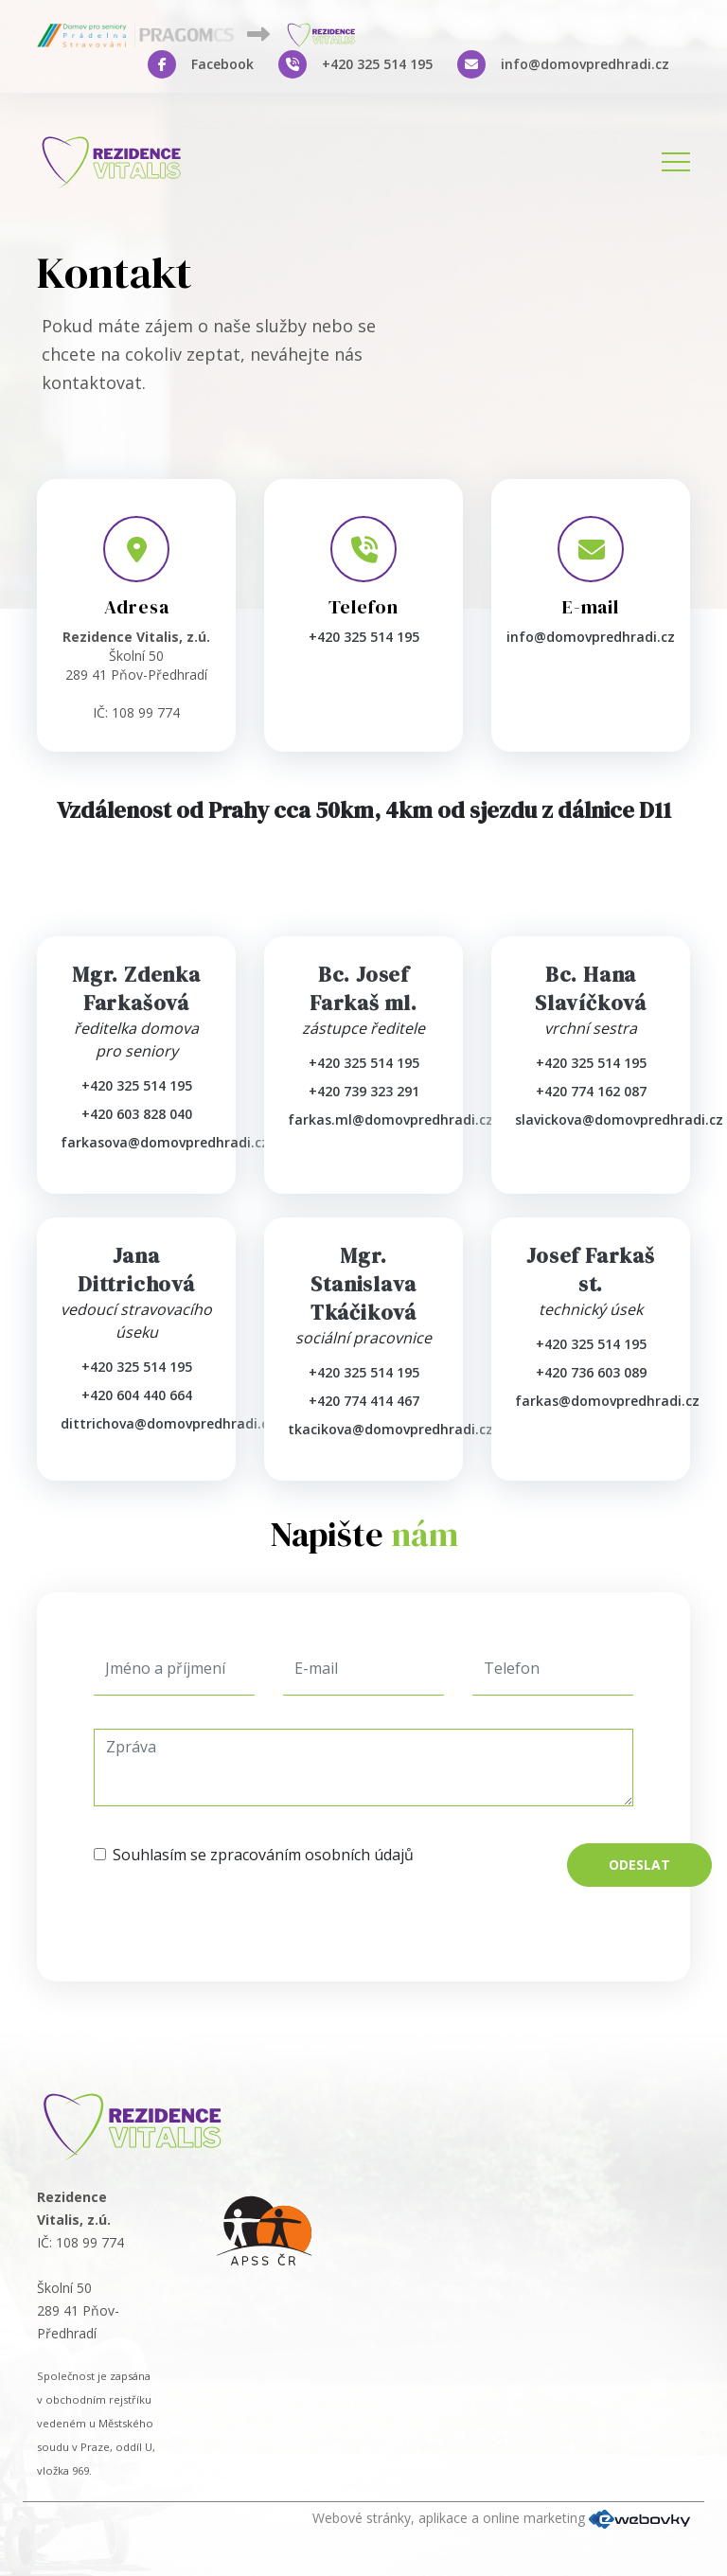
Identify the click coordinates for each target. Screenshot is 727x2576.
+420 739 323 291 (364, 1091)
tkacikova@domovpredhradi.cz (390, 1429)
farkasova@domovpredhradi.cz (165, 1142)
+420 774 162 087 (591, 1091)
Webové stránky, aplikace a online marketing (501, 2518)
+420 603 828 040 (136, 1114)
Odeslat (639, 1865)
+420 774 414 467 (364, 1401)
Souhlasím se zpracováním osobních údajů (263, 1854)
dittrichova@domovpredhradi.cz (168, 1423)
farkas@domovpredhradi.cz (607, 1401)
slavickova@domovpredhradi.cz (619, 1119)
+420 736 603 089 (591, 1372)
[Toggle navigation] (676, 161)
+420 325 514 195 (377, 64)
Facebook (222, 64)
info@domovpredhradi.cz (585, 64)
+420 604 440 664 (136, 1395)
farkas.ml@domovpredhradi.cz (390, 1119)
